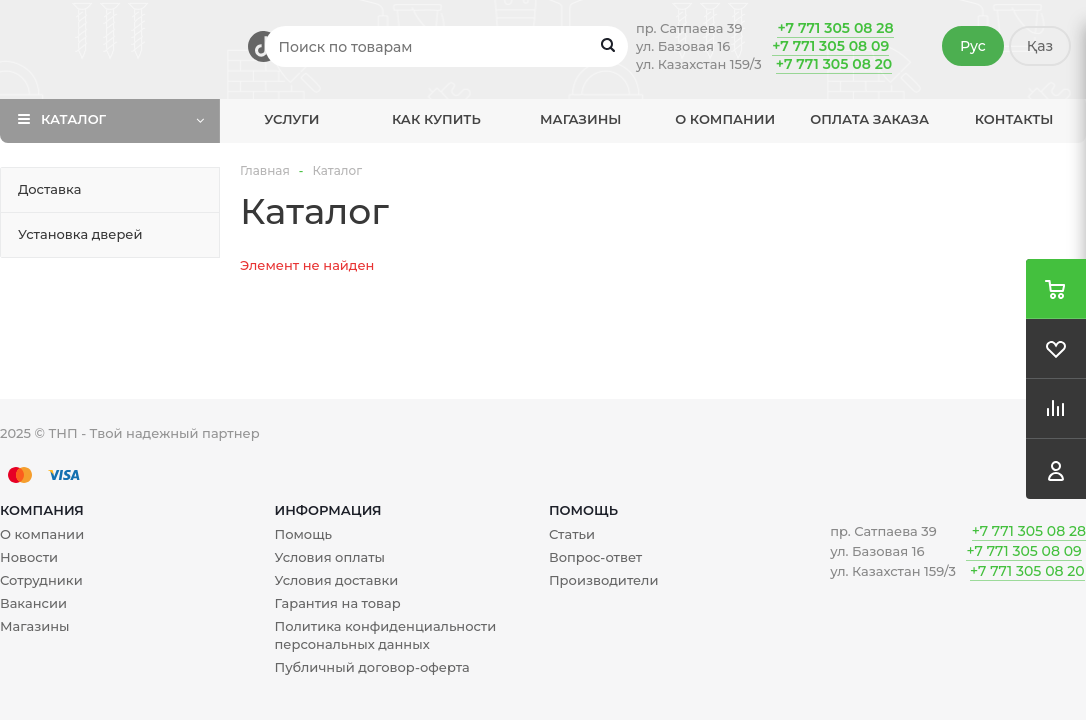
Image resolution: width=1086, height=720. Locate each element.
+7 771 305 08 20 (834, 64)
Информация (327, 510)
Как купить (436, 119)
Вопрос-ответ (595, 557)
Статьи (572, 534)
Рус (973, 46)
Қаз (1040, 46)
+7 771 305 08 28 (835, 28)
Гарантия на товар (337, 603)
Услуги (291, 119)
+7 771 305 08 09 (830, 46)
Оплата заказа (869, 119)
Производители (603, 580)
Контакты (1014, 119)
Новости (29, 557)
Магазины (580, 119)
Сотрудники (41, 580)
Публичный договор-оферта (371, 667)
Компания (42, 510)
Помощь (583, 510)
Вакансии (33, 603)
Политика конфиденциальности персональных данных (385, 635)
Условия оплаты (329, 557)
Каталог (73, 119)
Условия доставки (336, 580)
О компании (725, 119)
